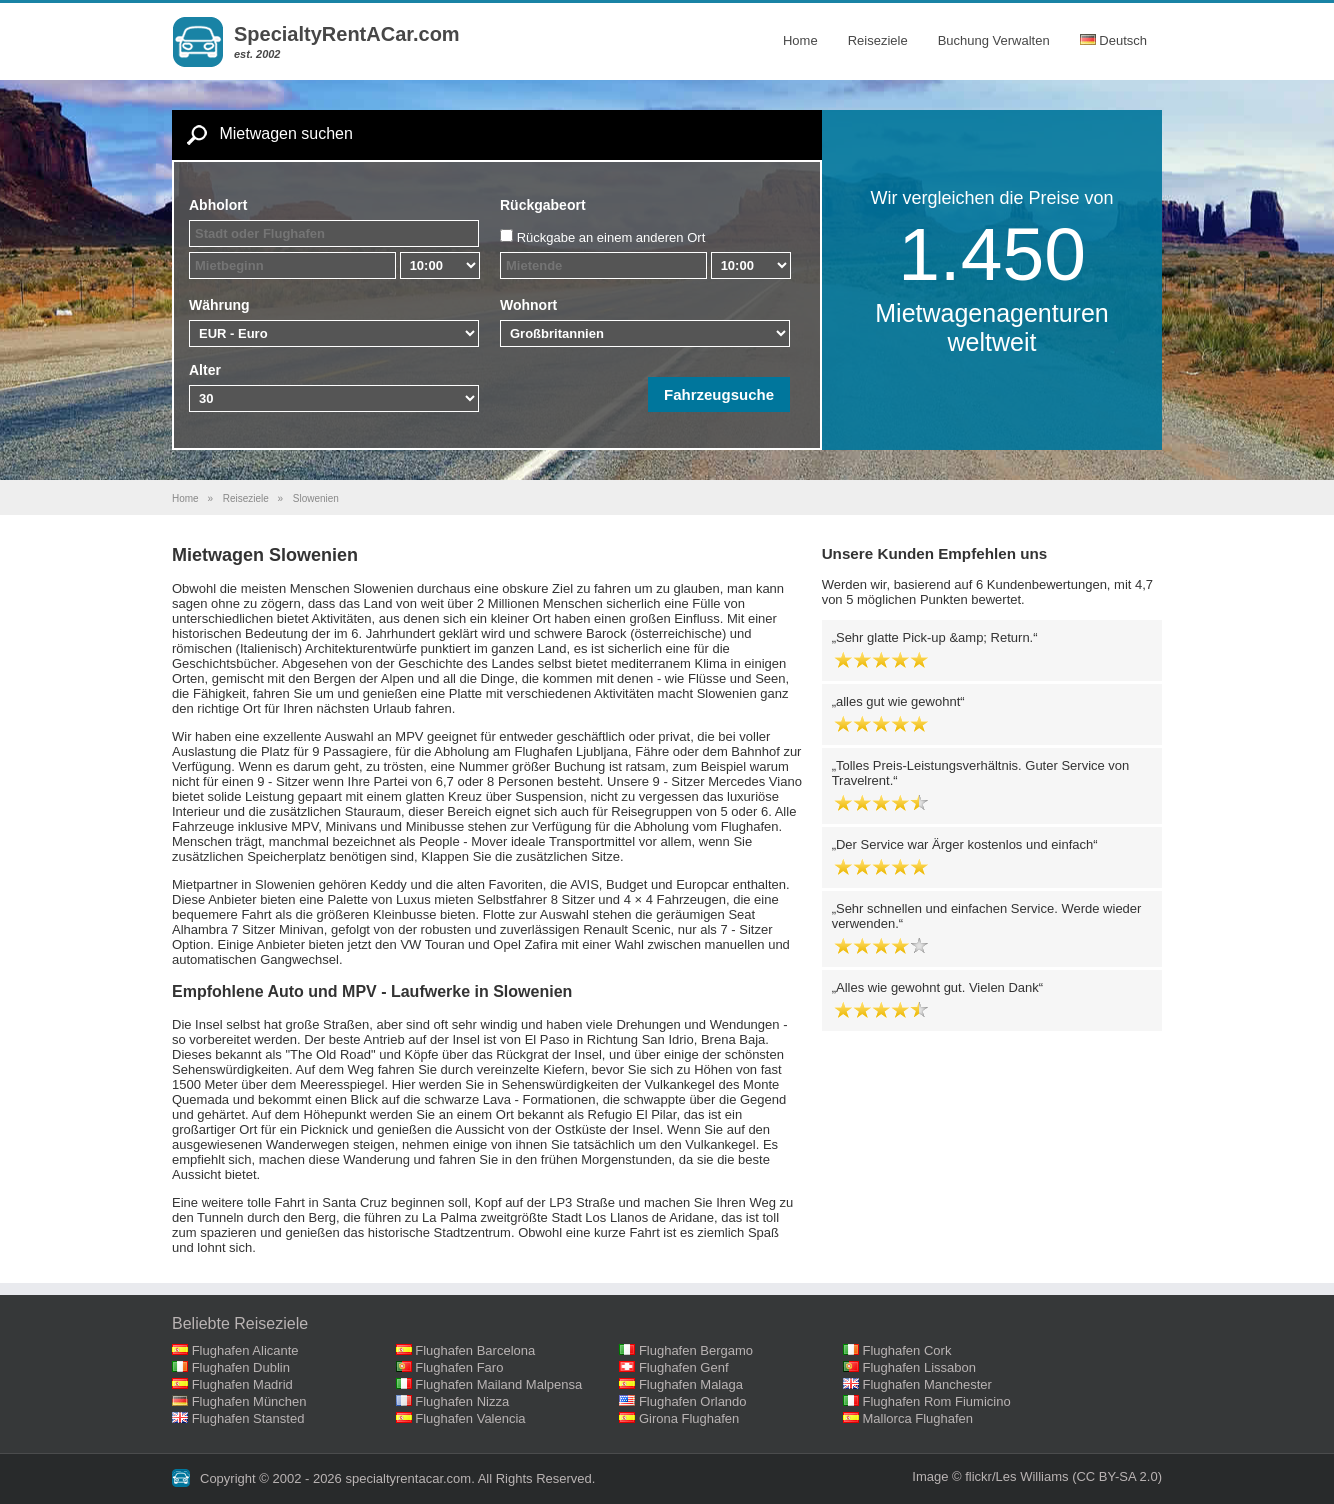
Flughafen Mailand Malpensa (498, 1384)
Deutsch (1113, 40)
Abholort (218, 205)
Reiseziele (878, 40)
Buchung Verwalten (994, 40)
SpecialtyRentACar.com (347, 34)
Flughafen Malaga (691, 1384)
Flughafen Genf (684, 1367)
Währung (219, 305)
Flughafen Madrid (242, 1384)
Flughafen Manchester (927, 1384)
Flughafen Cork (907, 1350)
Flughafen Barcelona (475, 1350)
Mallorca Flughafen (918, 1418)
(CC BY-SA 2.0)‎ (1117, 1476)
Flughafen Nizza (462, 1401)
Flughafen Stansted (248, 1418)
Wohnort (528, 305)
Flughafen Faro (459, 1367)
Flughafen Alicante (245, 1350)
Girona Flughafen (689, 1418)
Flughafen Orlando (693, 1401)
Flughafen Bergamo (696, 1350)
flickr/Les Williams (1016, 1476)
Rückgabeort (543, 205)
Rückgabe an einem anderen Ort (611, 237)
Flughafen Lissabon (919, 1367)
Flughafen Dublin (241, 1367)
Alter (205, 370)
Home (800, 40)
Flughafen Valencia (470, 1418)
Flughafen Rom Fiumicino (937, 1401)
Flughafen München (249, 1401)
